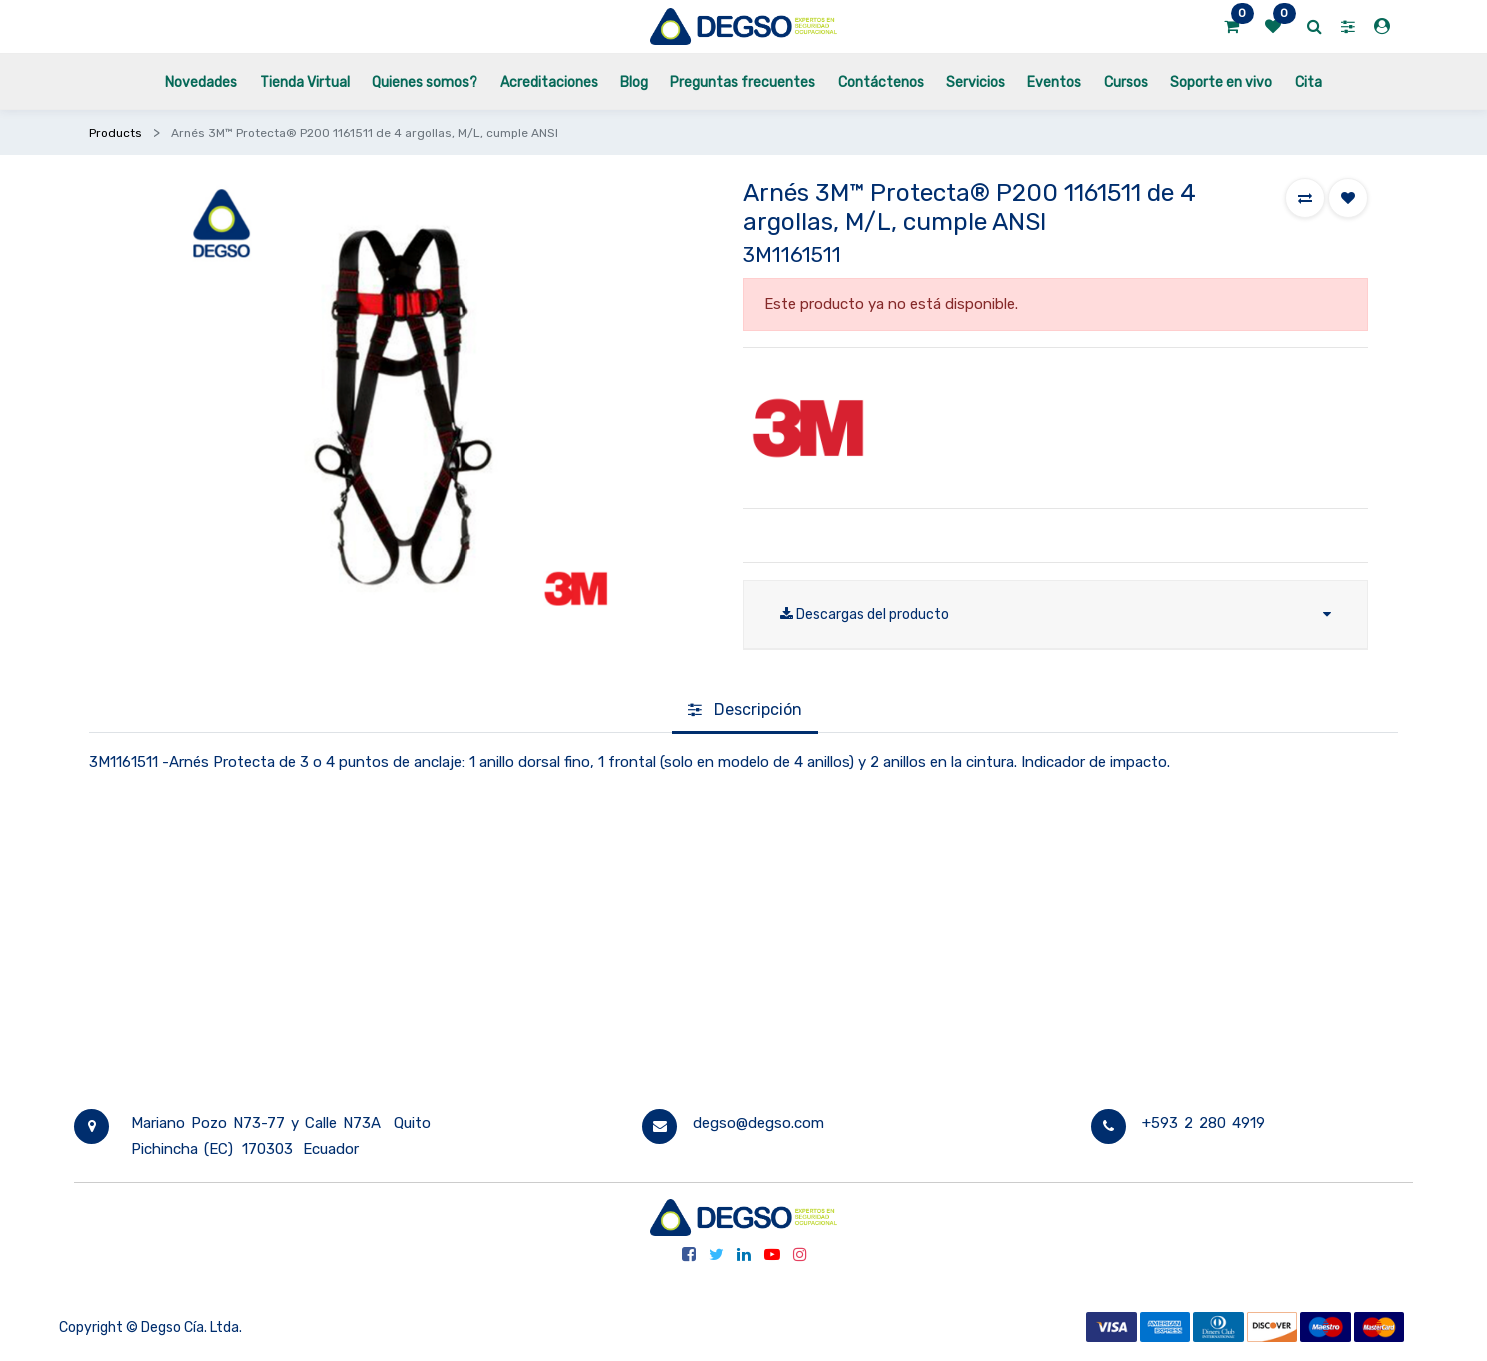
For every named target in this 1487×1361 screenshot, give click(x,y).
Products (115, 133)
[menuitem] (201, 81)
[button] (1305, 198)
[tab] (745, 711)
